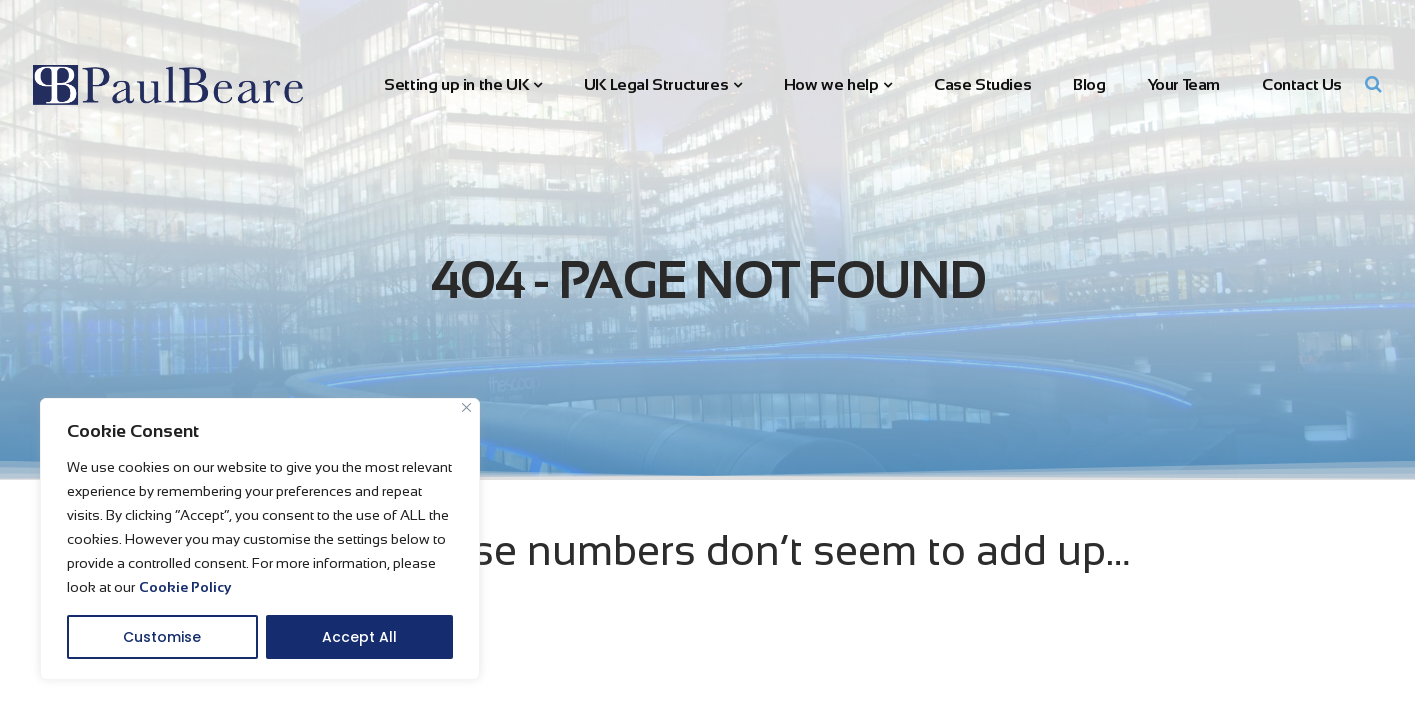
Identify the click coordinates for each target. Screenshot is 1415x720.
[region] (260, 539)
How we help (831, 84)
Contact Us (1302, 84)
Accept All (359, 637)
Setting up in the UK (456, 84)
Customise (162, 637)
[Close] (466, 407)
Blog (1089, 84)
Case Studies (982, 84)
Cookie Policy (185, 587)
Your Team (1184, 84)
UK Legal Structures (656, 84)
